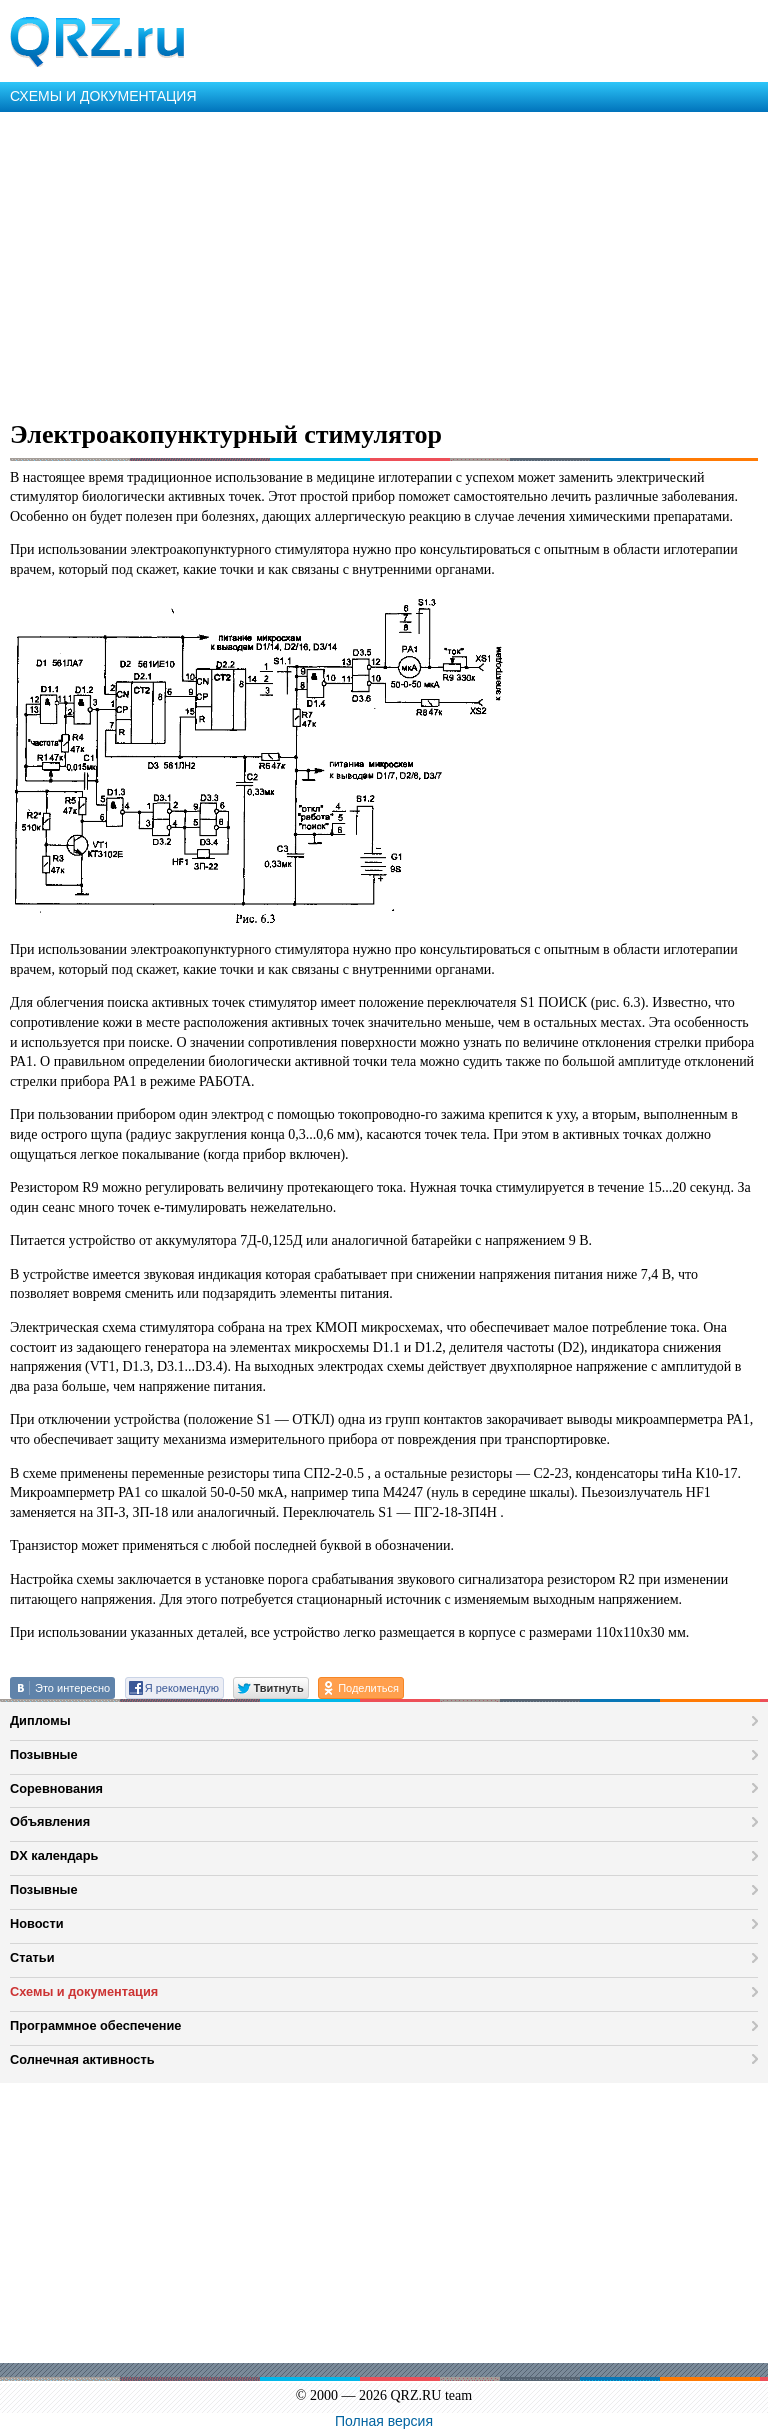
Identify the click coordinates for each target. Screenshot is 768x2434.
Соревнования (56, 1788)
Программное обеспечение (95, 2025)
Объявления (50, 1821)
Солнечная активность (82, 2059)
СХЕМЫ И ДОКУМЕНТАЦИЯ (103, 96)
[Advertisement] (384, 262)
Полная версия (384, 2421)
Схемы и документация (84, 1991)
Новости (37, 1923)
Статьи (32, 1957)
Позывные (44, 1754)
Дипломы (40, 1720)
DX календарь (54, 1855)
